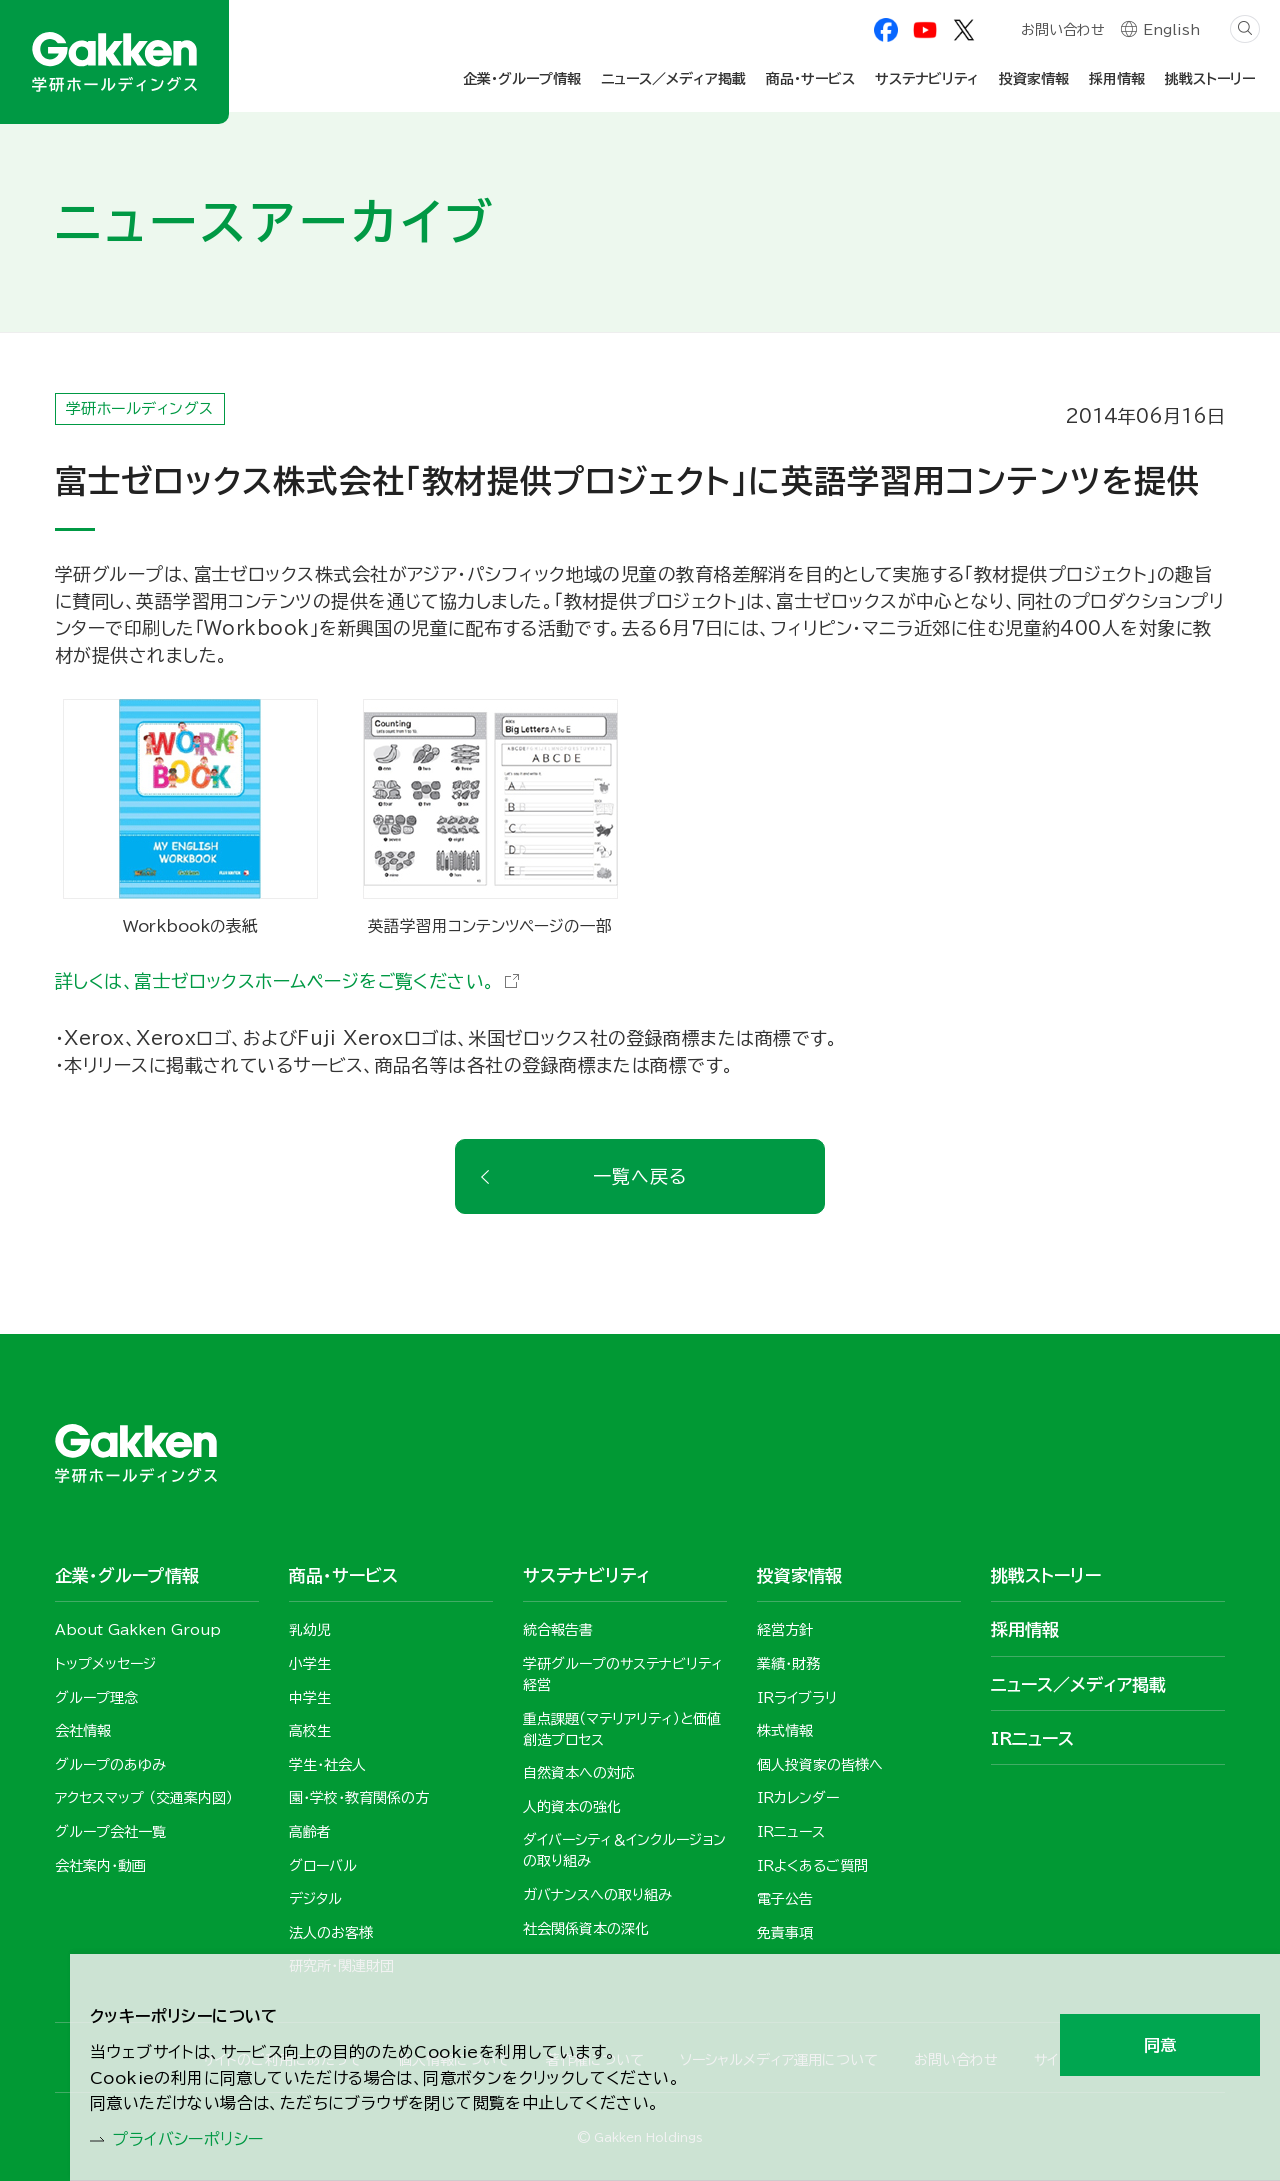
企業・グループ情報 (522, 79)
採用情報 (1117, 79)
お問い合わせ (1062, 32)
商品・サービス (810, 79)
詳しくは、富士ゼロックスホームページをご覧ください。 (275, 981)
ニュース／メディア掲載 (673, 79)
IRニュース (1032, 1738)
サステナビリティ (927, 79)
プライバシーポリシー (200, 2137)
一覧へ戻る (640, 1176)
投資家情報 (1034, 79)
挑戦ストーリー (1210, 79)
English (1171, 32)
